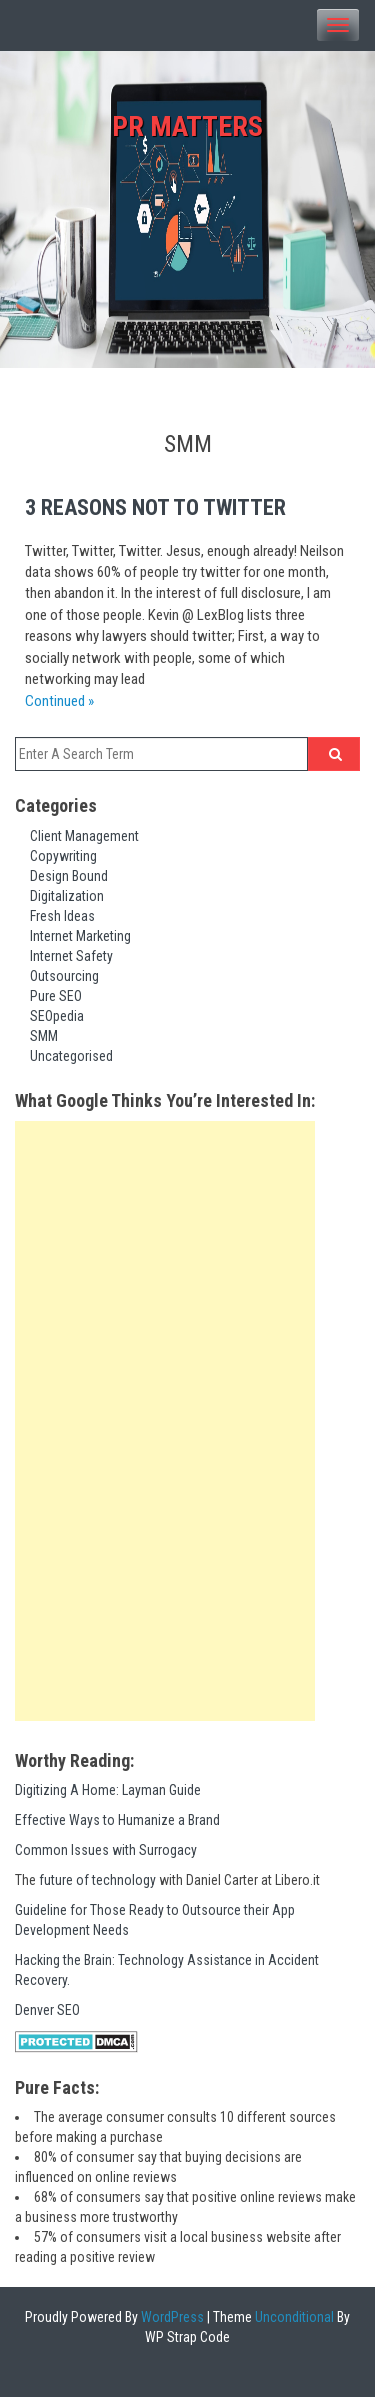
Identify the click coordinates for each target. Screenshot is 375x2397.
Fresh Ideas (62, 916)
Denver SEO (47, 2010)
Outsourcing (64, 976)
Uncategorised (71, 1056)
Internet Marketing (80, 936)
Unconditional (293, 2317)
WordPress (171, 2317)
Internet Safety (71, 956)
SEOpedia (57, 1016)
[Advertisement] (165, 1421)
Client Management (84, 836)
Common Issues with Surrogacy (106, 1850)
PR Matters (187, 126)
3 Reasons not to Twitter (155, 507)
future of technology (97, 1880)
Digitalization (67, 896)
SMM (44, 1036)
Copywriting (63, 856)
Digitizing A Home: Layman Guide (108, 1790)
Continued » (59, 701)
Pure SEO (56, 996)
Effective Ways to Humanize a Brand (117, 1820)
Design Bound (69, 876)
